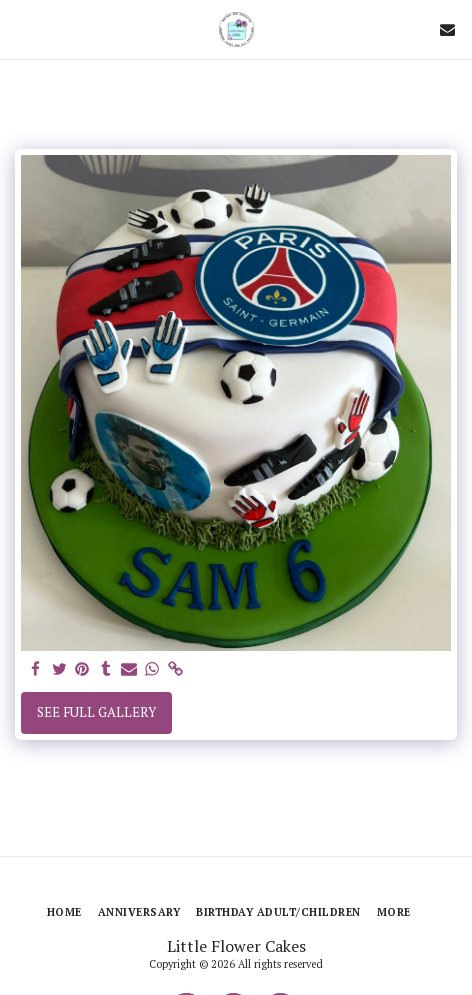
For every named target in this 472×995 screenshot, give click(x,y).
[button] (22, 28)
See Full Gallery (97, 712)
